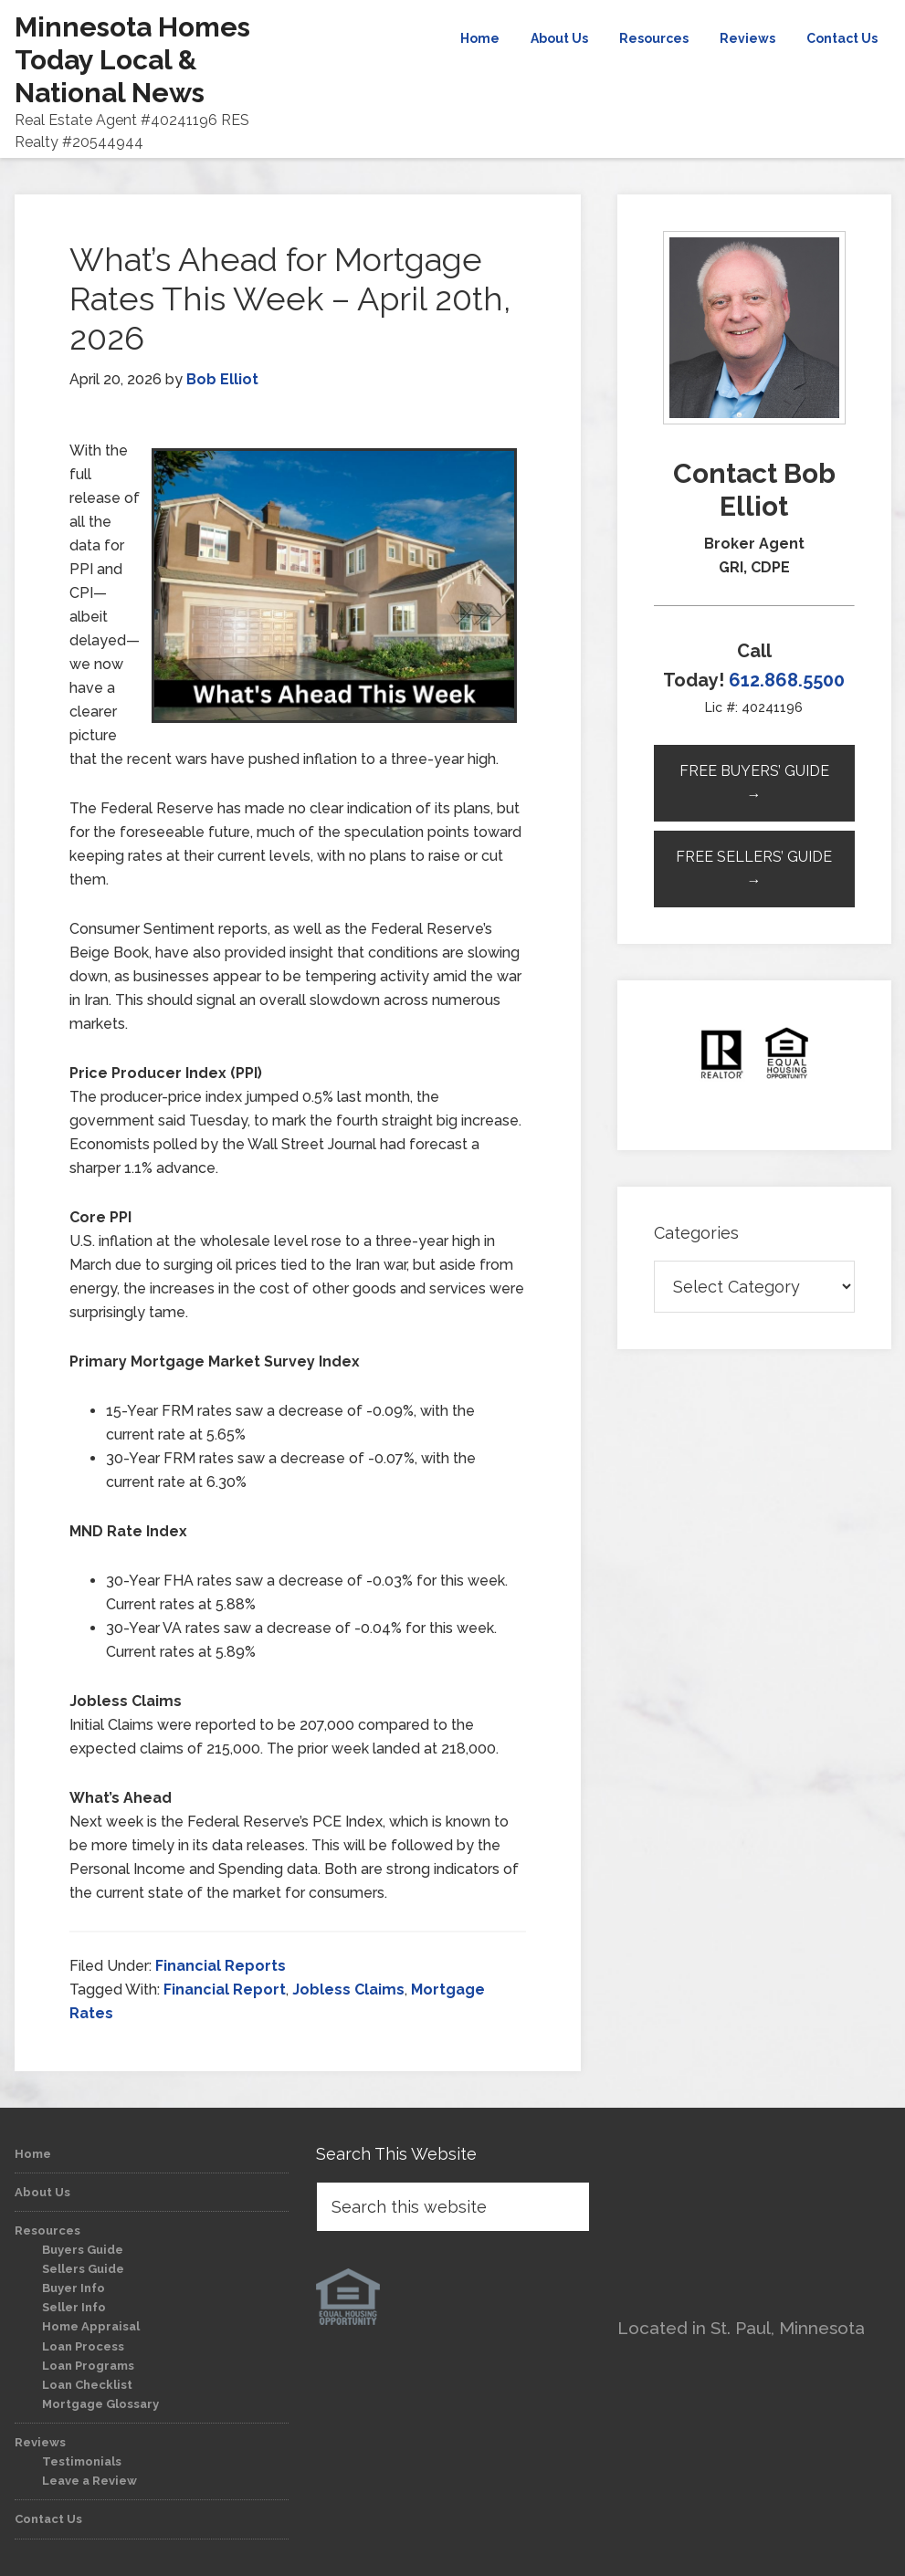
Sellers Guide (83, 2269)
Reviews (40, 2442)
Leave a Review (89, 2480)
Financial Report (224, 1989)
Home (33, 2154)
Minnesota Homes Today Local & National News (132, 60)
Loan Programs (88, 2365)
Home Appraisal (91, 2326)
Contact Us (48, 2519)
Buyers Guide (82, 2250)
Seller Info (74, 2307)
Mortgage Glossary (100, 2404)
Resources (47, 2230)
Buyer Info (73, 2288)
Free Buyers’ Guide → (754, 782)
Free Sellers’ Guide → (754, 868)
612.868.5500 (787, 680)
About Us (42, 2192)
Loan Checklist (87, 2385)
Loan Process (83, 2346)
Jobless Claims (348, 1989)
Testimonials (81, 2461)
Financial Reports (220, 1965)
